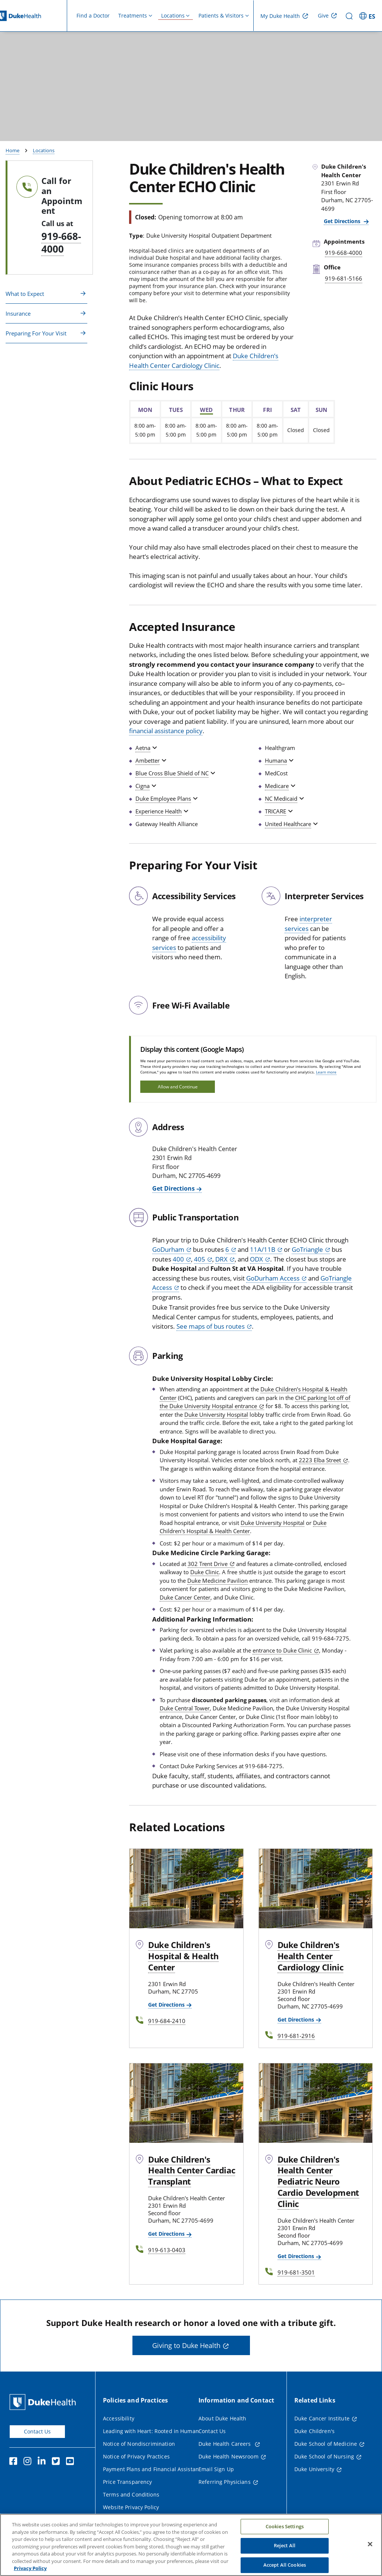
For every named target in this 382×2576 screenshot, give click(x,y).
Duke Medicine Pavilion (217, 1580)
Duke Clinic (204, 1572)
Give (323, 15)
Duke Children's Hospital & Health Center (243, 1527)
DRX (221, 1259)
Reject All (284, 2551)
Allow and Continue (178, 1087)
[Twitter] (57, 2462)
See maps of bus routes (210, 1326)
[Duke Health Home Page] (44, 2402)
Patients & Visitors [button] (221, 15)
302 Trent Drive (208, 1563)
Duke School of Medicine (325, 2443)
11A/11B (262, 1249)
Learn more (326, 1072)
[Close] (370, 2549)
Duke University (314, 2469)
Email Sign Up (216, 2469)
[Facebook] (15, 2462)
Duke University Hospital (216, 1414)
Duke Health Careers (225, 2443)
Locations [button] (173, 15)
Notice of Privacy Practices (136, 2456)
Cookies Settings (285, 2531)
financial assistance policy (166, 730)
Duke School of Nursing (324, 2456)
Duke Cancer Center (185, 1597)
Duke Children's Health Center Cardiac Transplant (191, 2170)
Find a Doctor (93, 15)
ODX (256, 1259)
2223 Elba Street (320, 1460)
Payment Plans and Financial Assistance (153, 2469)
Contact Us (37, 2431)
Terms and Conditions (131, 2494)
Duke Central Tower (185, 1708)
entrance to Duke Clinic (282, 1650)
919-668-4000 (61, 242)
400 (178, 1259)
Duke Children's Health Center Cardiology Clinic (311, 1956)
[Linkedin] (43, 2462)
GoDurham (168, 1249)
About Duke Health (222, 2418)
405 (199, 1259)
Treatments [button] (132, 15)
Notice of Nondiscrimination (139, 2443)
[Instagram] (29, 2462)
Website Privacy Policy (131, 2507)
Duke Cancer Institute (322, 2418)
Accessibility (118, 2418)
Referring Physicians (224, 2481)
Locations (43, 150)
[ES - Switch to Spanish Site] (368, 16)
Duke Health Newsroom (228, 2456)
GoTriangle (307, 1249)
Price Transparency (127, 2481)
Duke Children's (314, 2431)
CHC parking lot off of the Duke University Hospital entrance (255, 1402)
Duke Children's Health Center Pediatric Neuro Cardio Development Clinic (318, 2182)
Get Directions (343, 221)
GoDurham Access (273, 1278)
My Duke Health (280, 15)
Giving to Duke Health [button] (186, 2345)
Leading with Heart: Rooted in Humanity (154, 2431)
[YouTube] (71, 2462)
